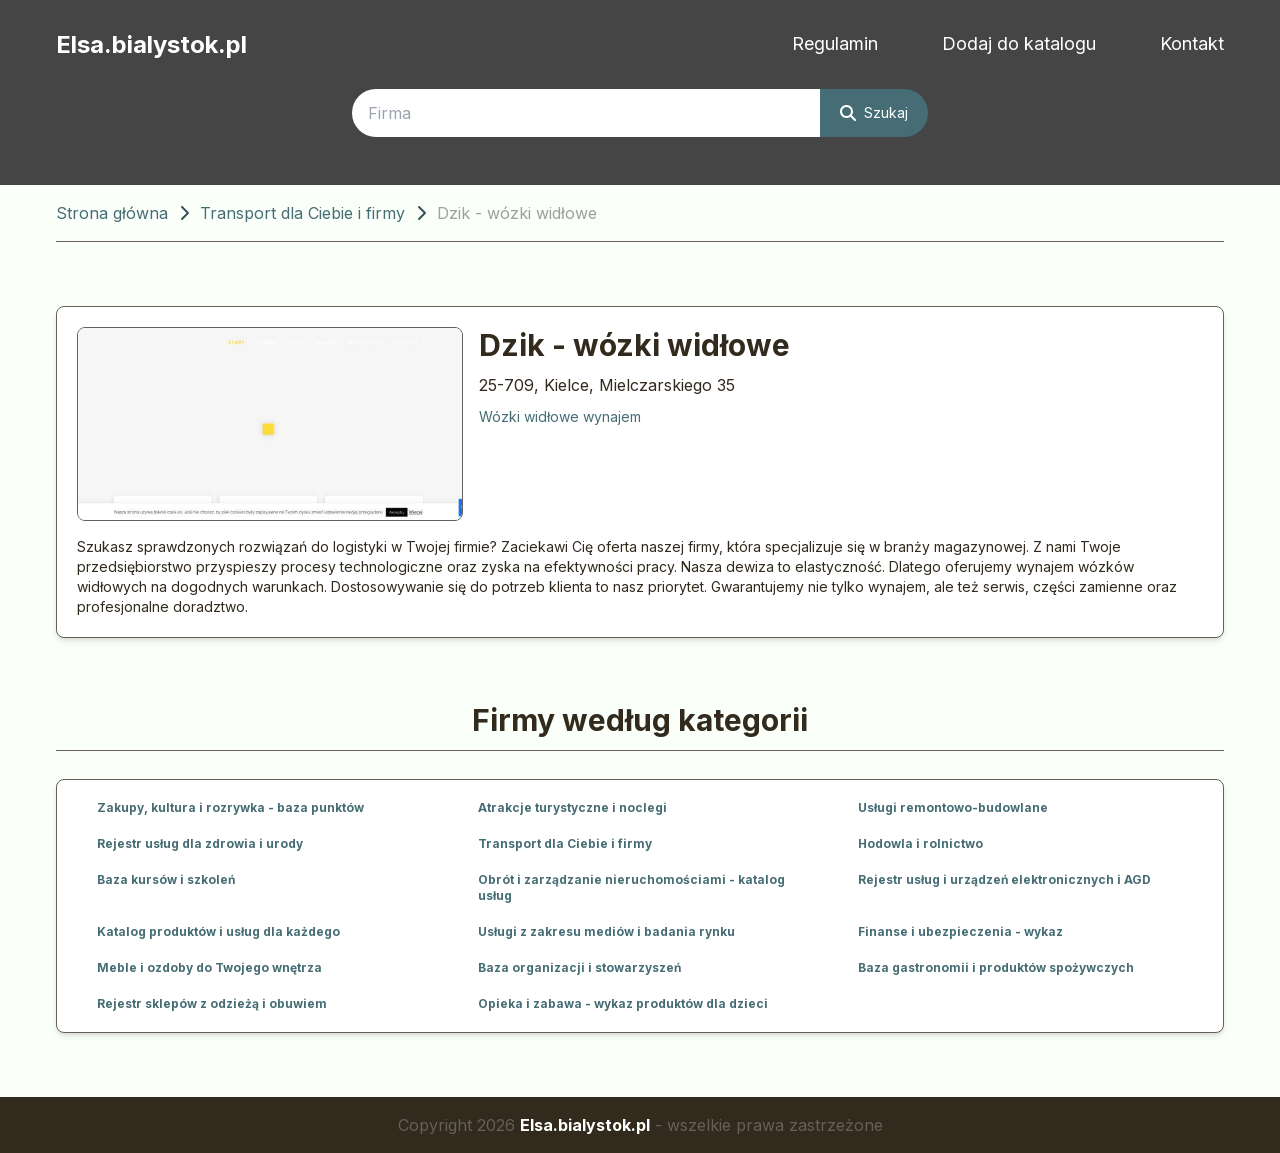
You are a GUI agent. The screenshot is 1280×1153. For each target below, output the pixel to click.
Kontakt (1192, 43)
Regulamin (835, 43)
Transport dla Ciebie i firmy (302, 213)
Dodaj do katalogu (1019, 43)
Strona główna (112, 213)
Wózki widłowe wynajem (560, 416)
